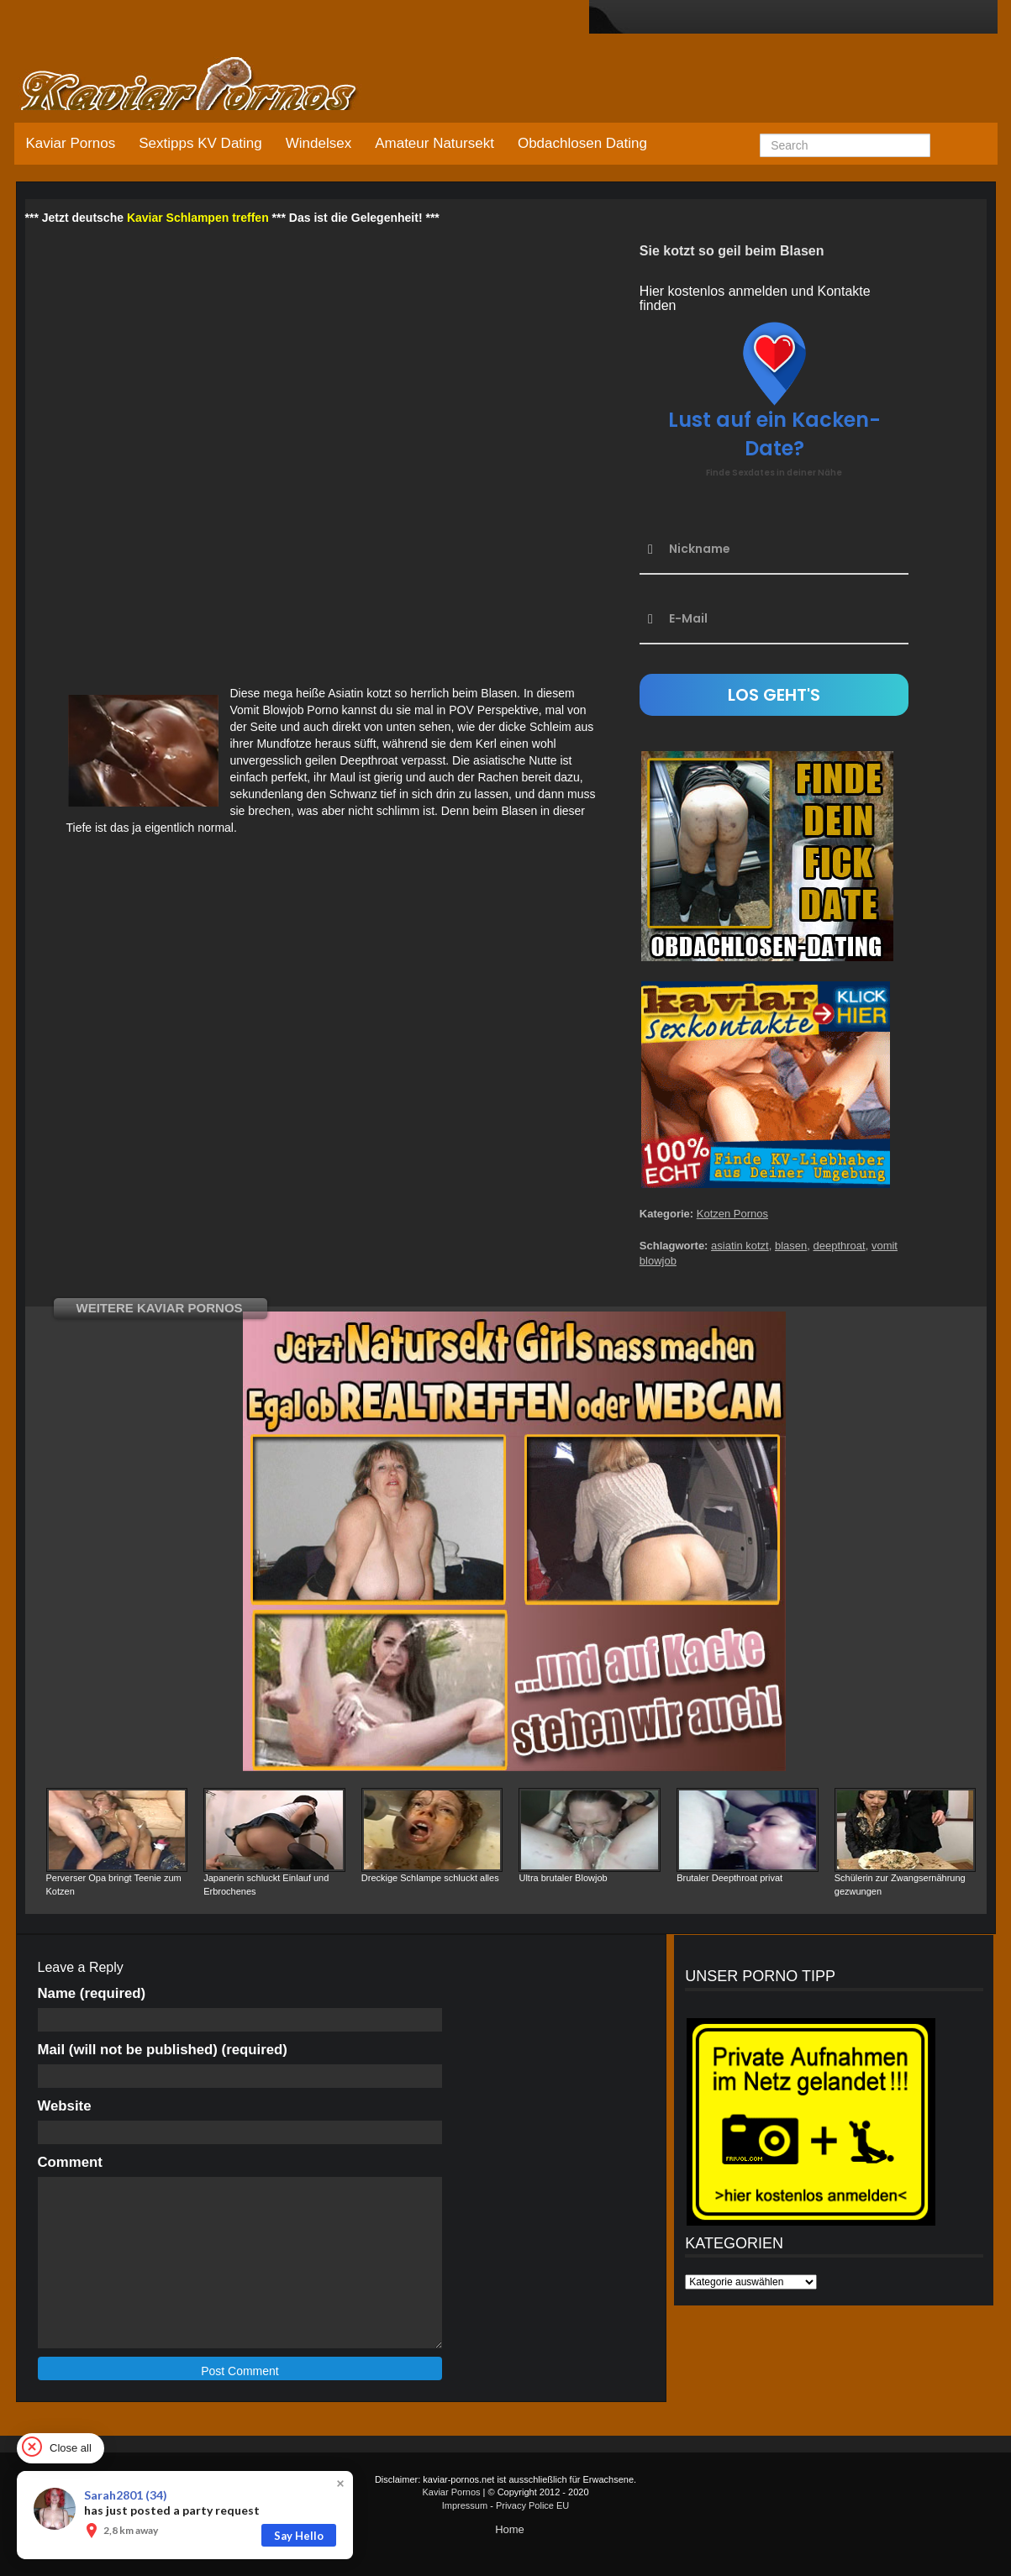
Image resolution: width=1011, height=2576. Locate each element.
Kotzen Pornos (732, 1213)
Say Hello (299, 2535)
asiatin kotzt (740, 1245)
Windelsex (318, 143)
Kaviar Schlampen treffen (198, 217)
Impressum (464, 2505)
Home (509, 2529)
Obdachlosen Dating (582, 143)
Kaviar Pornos (71, 143)
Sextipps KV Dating (200, 143)
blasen (791, 1245)
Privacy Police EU (532, 2505)
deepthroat (840, 1245)
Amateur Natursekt (434, 143)
